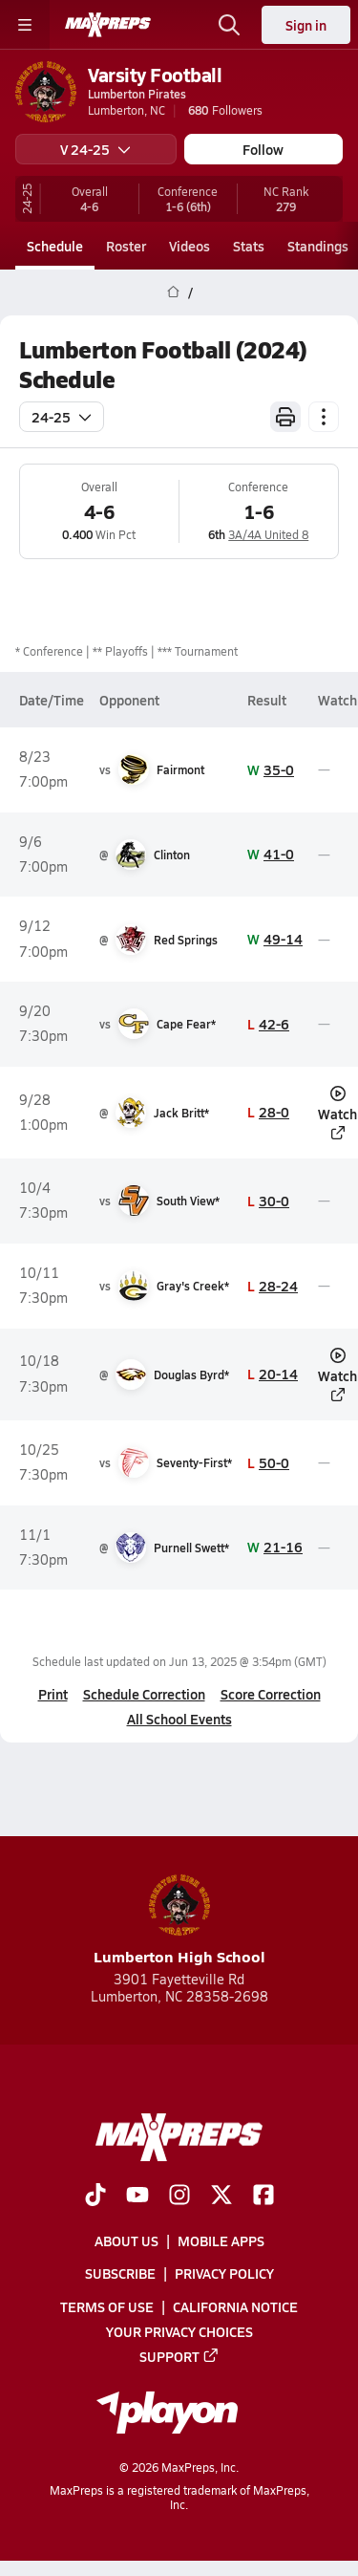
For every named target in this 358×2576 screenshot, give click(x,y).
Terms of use (107, 2305)
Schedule (55, 245)
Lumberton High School (179, 1920)
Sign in (305, 24)
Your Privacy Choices (179, 2330)
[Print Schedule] (285, 416)
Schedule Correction (144, 1693)
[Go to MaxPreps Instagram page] (179, 2196)
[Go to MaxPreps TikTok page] (95, 2196)
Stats (248, 245)
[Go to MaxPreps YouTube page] (137, 2196)
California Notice (235, 2305)
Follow (263, 149)
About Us (126, 2240)
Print (53, 1693)
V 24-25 (95, 149)
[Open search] (229, 25)
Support (179, 2355)
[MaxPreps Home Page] (173, 292)
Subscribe (120, 2273)
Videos (189, 245)
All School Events (179, 1718)
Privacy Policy (224, 2273)
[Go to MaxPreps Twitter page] (221, 2196)
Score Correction (271, 1693)
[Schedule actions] (323, 416)
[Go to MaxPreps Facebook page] (263, 2196)
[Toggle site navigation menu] (25, 25)
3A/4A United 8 (268, 534)
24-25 (62, 416)
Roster (126, 245)
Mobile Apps (221, 2240)
